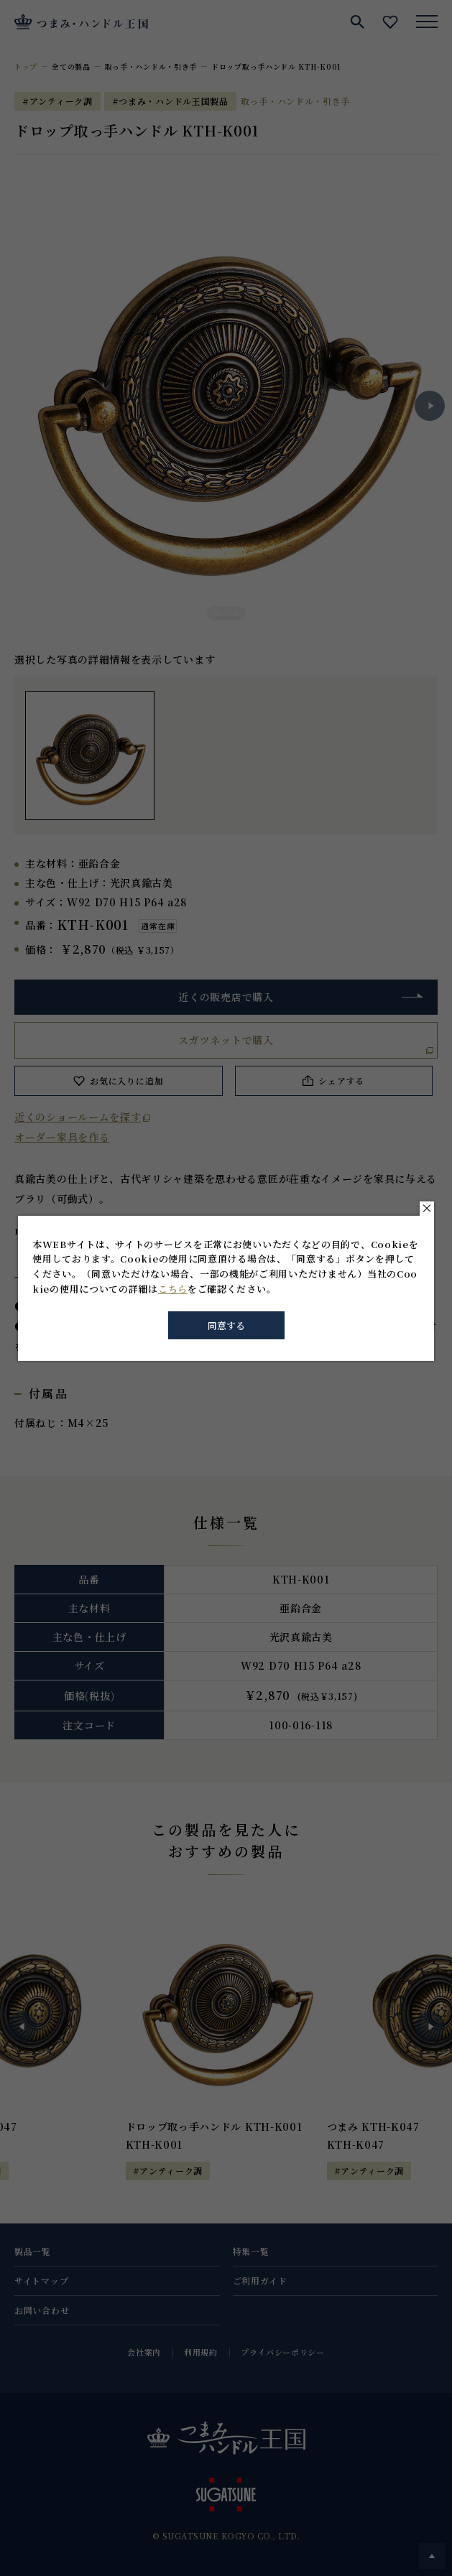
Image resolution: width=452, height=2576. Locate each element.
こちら (173, 1289)
